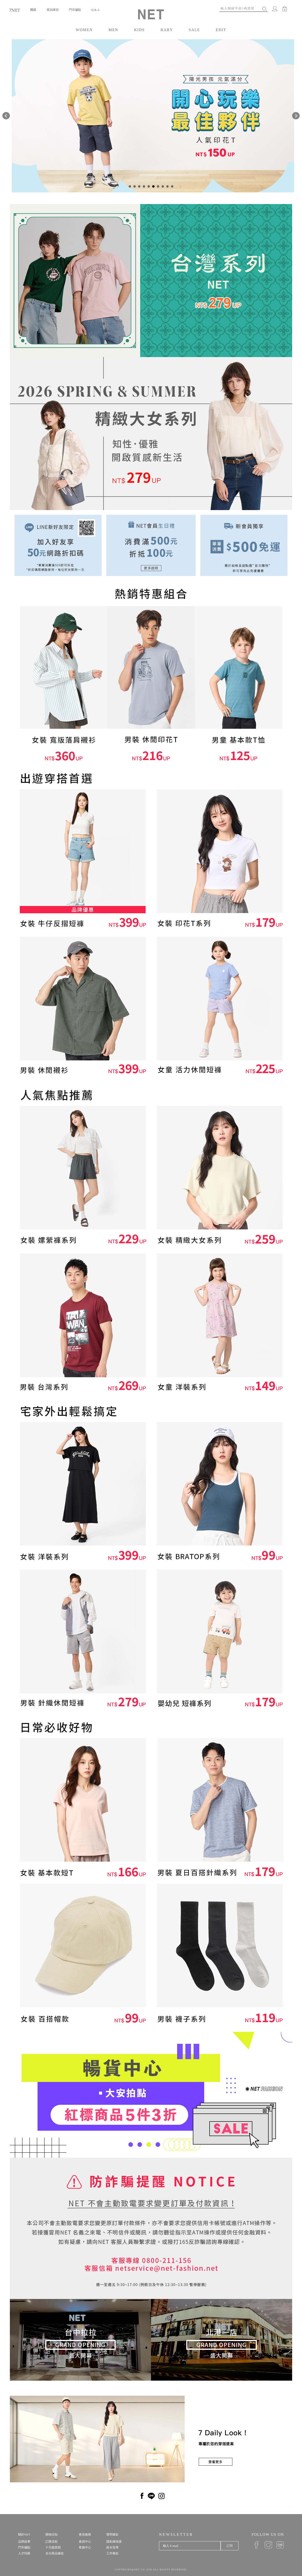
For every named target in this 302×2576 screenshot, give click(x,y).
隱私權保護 (114, 2541)
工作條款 (112, 2553)
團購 (33, 10)
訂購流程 (51, 2541)
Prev (6, 116)
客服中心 (85, 2547)
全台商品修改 (54, 2553)
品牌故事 (24, 2541)
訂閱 (229, 2546)
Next (296, 116)
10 (172, 186)
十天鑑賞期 (53, 2547)
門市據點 (75, 10)
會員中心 (85, 2541)
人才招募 (24, 2553)
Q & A (95, 10)
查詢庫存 (53, 10)
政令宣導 (112, 2547)
